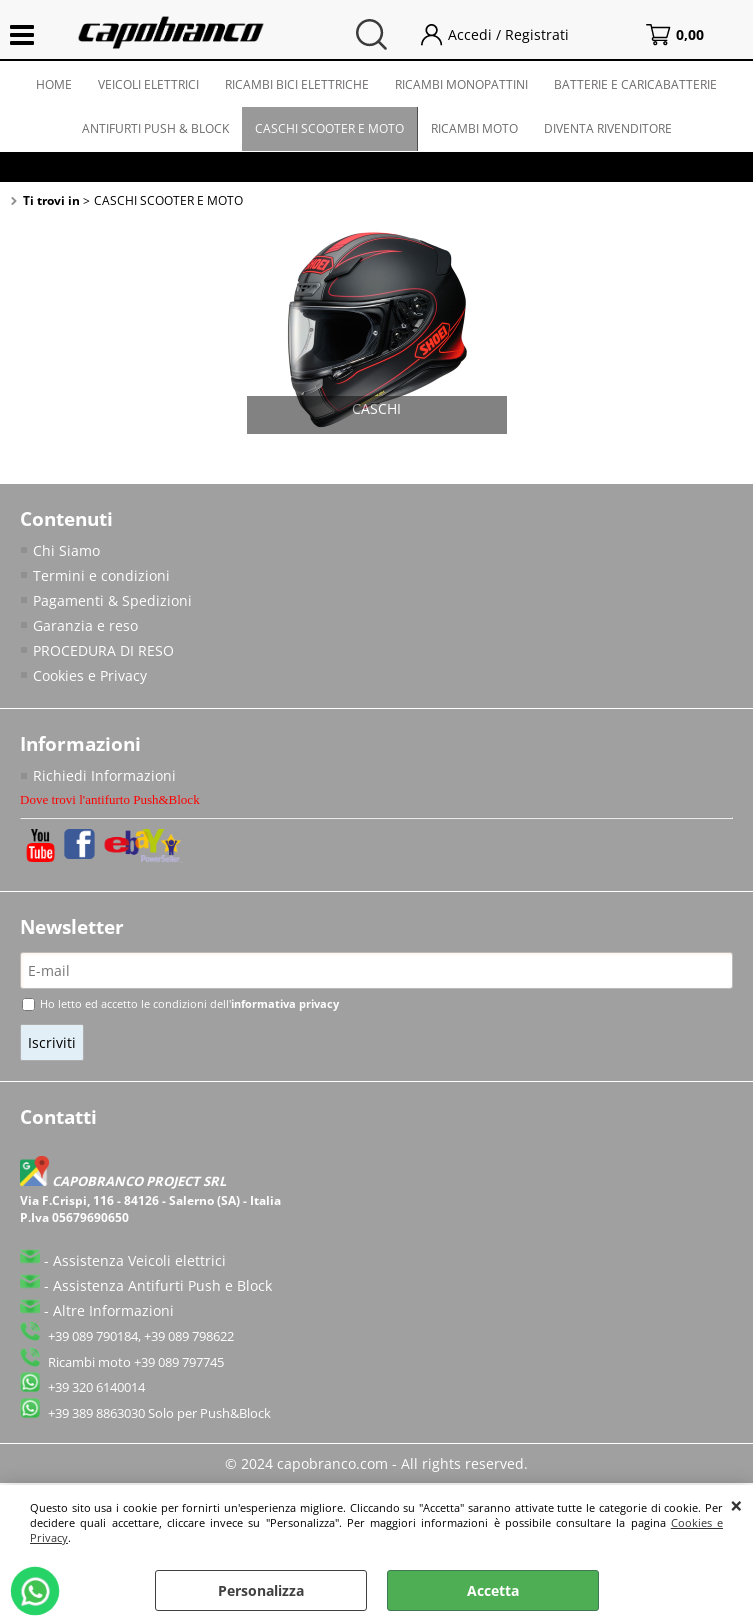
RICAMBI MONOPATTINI (461, 84)
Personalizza (261, 1590)
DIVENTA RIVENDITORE (608, 128)
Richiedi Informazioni (104, 775)
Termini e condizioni (101, 575)
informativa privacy (285, 1003)
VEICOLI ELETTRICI (148, 84)
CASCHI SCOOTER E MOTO (329, 128)
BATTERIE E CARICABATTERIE (635, 84)
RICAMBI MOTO (474, 128)
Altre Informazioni (113, 1310)
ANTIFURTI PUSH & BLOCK (155, 128)
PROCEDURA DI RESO (103, 650)
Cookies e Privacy (90, 675)
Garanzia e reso (85, 625)
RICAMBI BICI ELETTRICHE (297, 84)
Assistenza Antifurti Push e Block (162, 1285)
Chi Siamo (66, 550)
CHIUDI (736, 1505)
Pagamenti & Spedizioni (112, 600)
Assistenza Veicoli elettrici (139, 1260)
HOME (54, 84)
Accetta (493, 1590)
